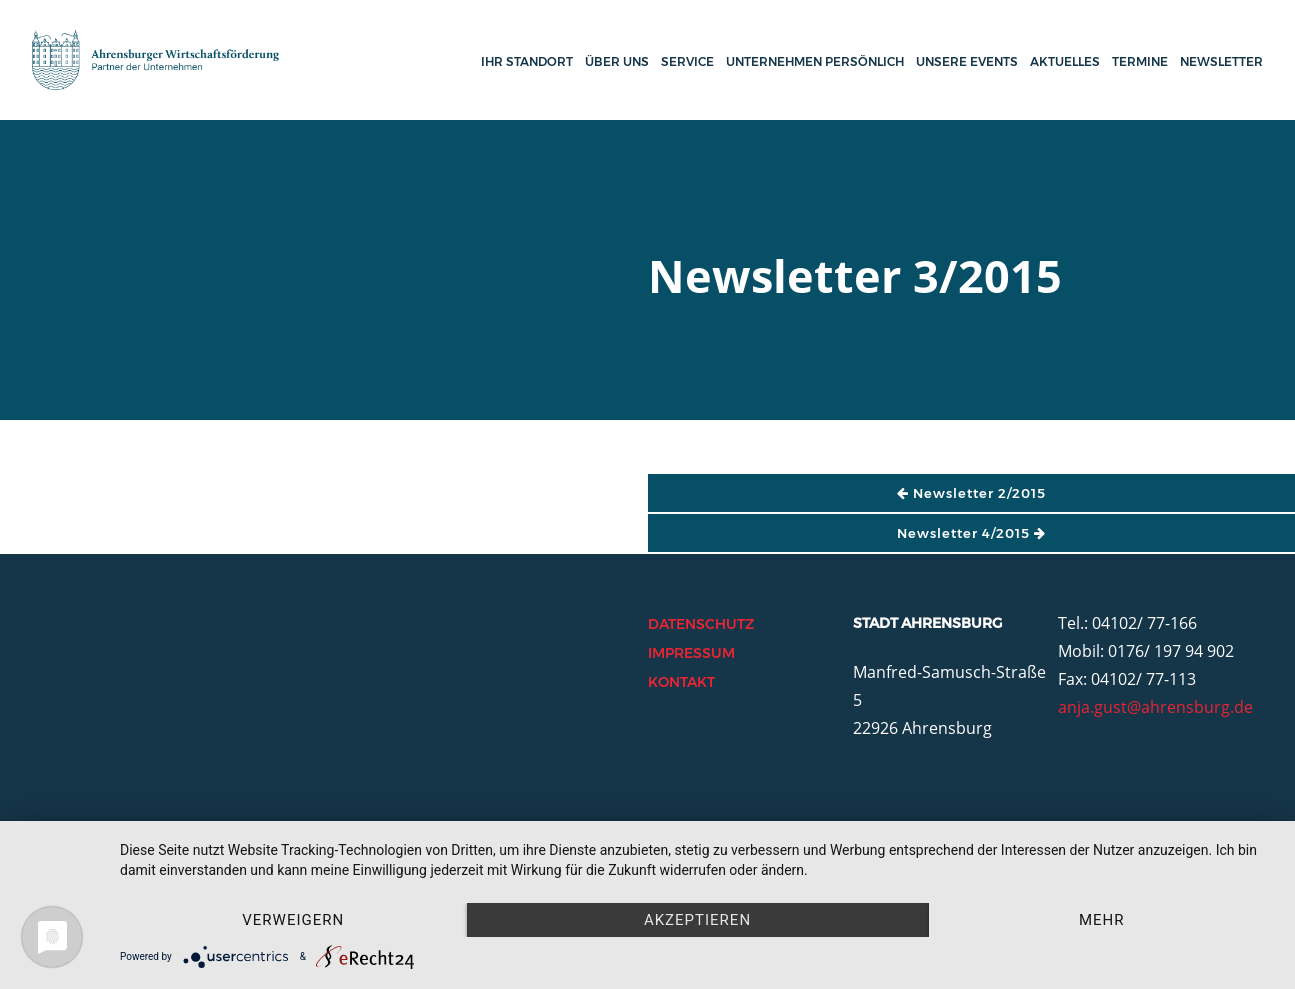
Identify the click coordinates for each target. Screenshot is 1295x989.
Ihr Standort (527, 61)
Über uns (617, 61)
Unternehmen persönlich (815, 61)
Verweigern (293, 920)
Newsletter (1221, 61)
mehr (1102, 920)
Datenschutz (701, 624)
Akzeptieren (697, 920)
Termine (1140, 61)
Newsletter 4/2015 (971, 533)
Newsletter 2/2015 (971, 493)
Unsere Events (967, 61)
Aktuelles (1065, 61)
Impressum (691, 653)
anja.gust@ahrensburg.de (1155, 707)
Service (687, 61)
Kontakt (681, 682)
